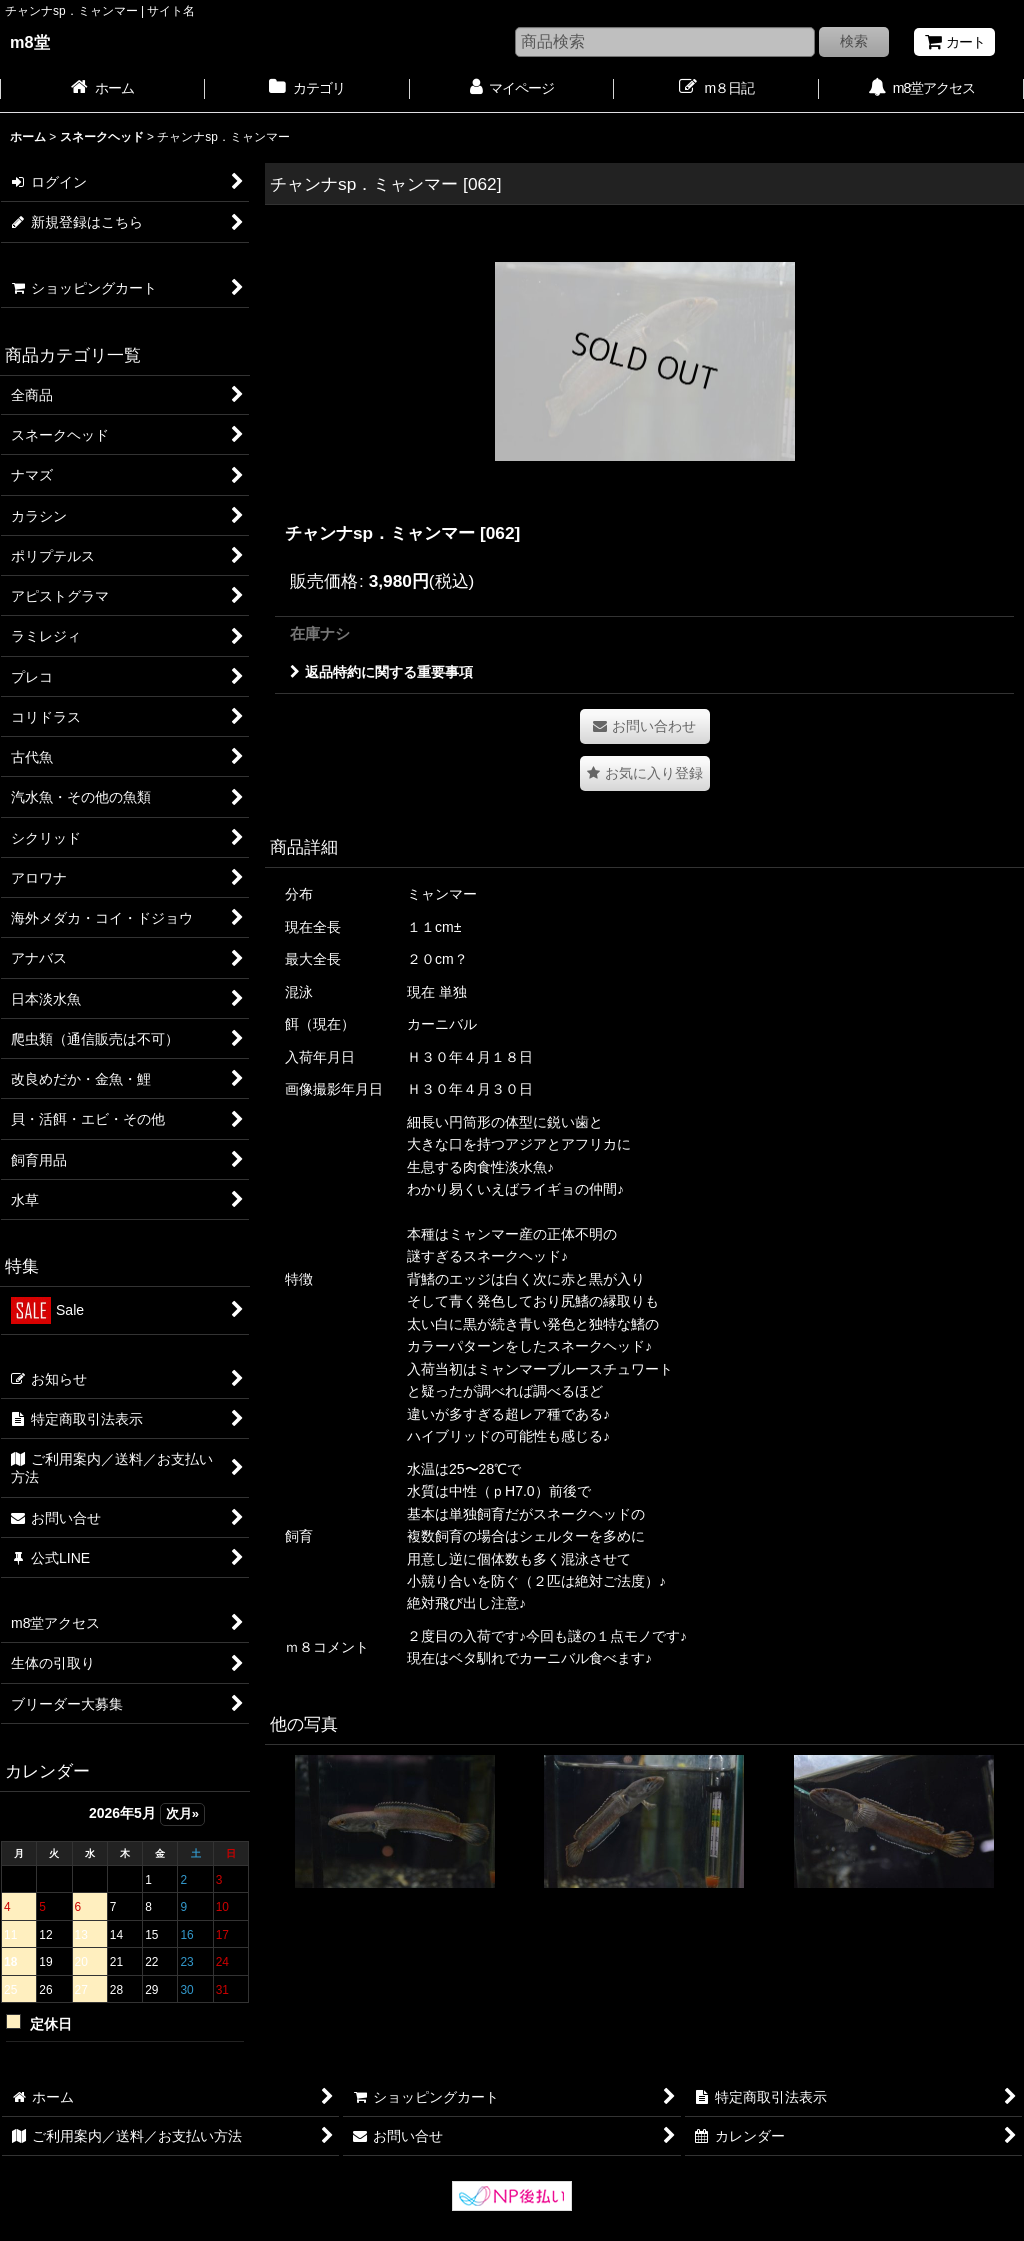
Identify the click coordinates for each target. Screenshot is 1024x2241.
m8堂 (30, 42)
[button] (645, 773)
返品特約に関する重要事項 (381, 672)
